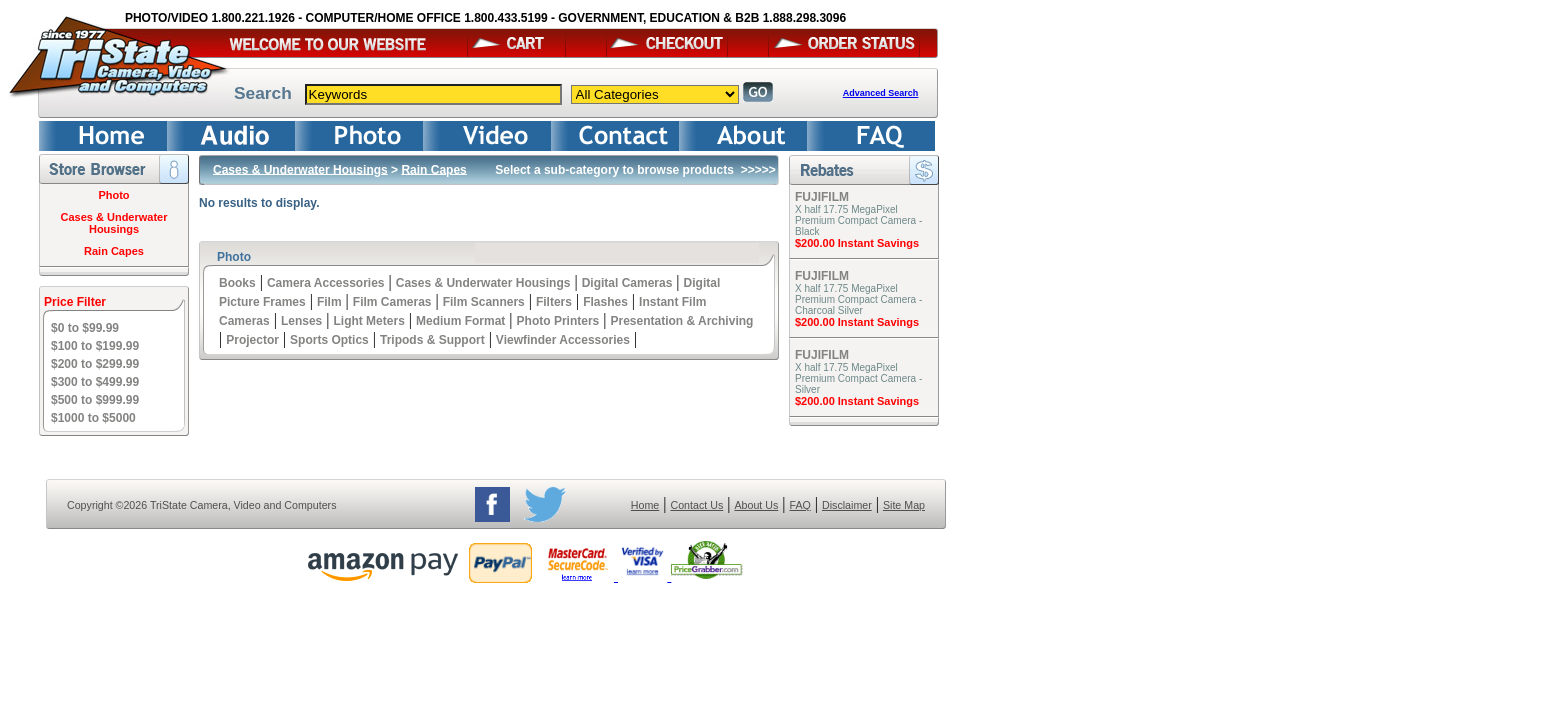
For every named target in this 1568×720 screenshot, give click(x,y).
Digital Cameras (627, 283)
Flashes (605, 302)
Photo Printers (558, 321)
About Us (756, 505)
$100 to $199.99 (95, 346)
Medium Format (460, 321)
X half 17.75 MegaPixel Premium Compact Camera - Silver (858, 378)
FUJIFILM (822, 197)
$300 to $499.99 (95, 382)
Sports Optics (329, 340)
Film (329, 302)
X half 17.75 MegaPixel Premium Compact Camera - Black (858, 220)
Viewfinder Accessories (563, 340)
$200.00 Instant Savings (857, 243)
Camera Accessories (326, 283)
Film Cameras (392, 302)
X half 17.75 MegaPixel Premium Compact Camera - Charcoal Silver (858, 299)
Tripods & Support (432, 340)
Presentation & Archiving (681, 321)
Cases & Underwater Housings (114, 223)
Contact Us (697, 505)
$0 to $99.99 (85, 328)
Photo (113, 195)
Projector (252, 340)
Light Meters (368, 321)
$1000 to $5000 (93, 418)
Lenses (301, 321)
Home (645, 505)
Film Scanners (484, 302)
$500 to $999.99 (95, 400)
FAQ (799, 505)
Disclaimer (847, 505)
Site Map (904, 505)
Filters (554, 302)
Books (237, 283)
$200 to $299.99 (95, 364)
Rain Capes (114, 251)
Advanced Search (881, 93)
